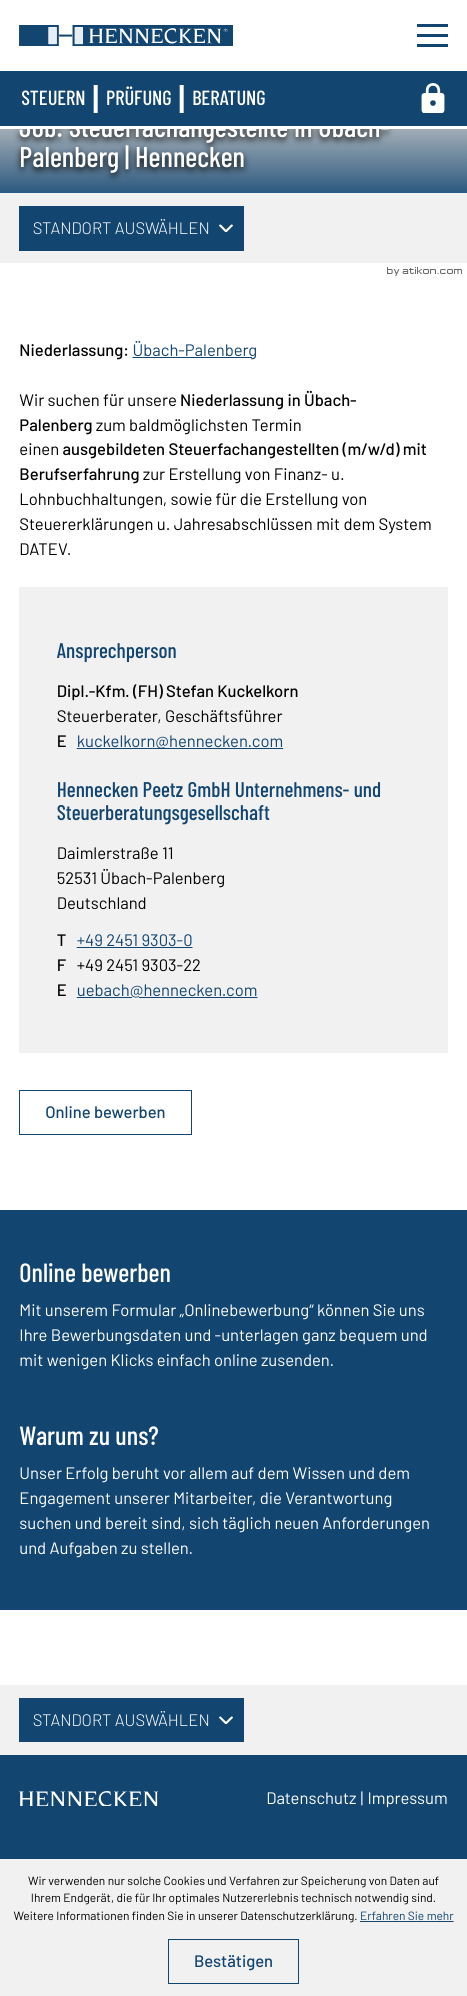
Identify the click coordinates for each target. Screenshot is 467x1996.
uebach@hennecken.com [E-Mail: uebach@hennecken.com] (167, 990)
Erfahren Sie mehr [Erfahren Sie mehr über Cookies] (407, 1916)
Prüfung (139, 98)
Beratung (228, 98)
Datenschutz (311, 1798)
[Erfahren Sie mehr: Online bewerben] (233, 1322)
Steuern (53, 98)
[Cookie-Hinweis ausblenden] (233, 1961)
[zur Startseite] (126, 35)
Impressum (407, 1798)
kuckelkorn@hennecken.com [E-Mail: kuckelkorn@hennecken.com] (180, 741)
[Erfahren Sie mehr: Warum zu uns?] (233, 1497)
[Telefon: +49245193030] (135, 940)
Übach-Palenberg (194, 350)
